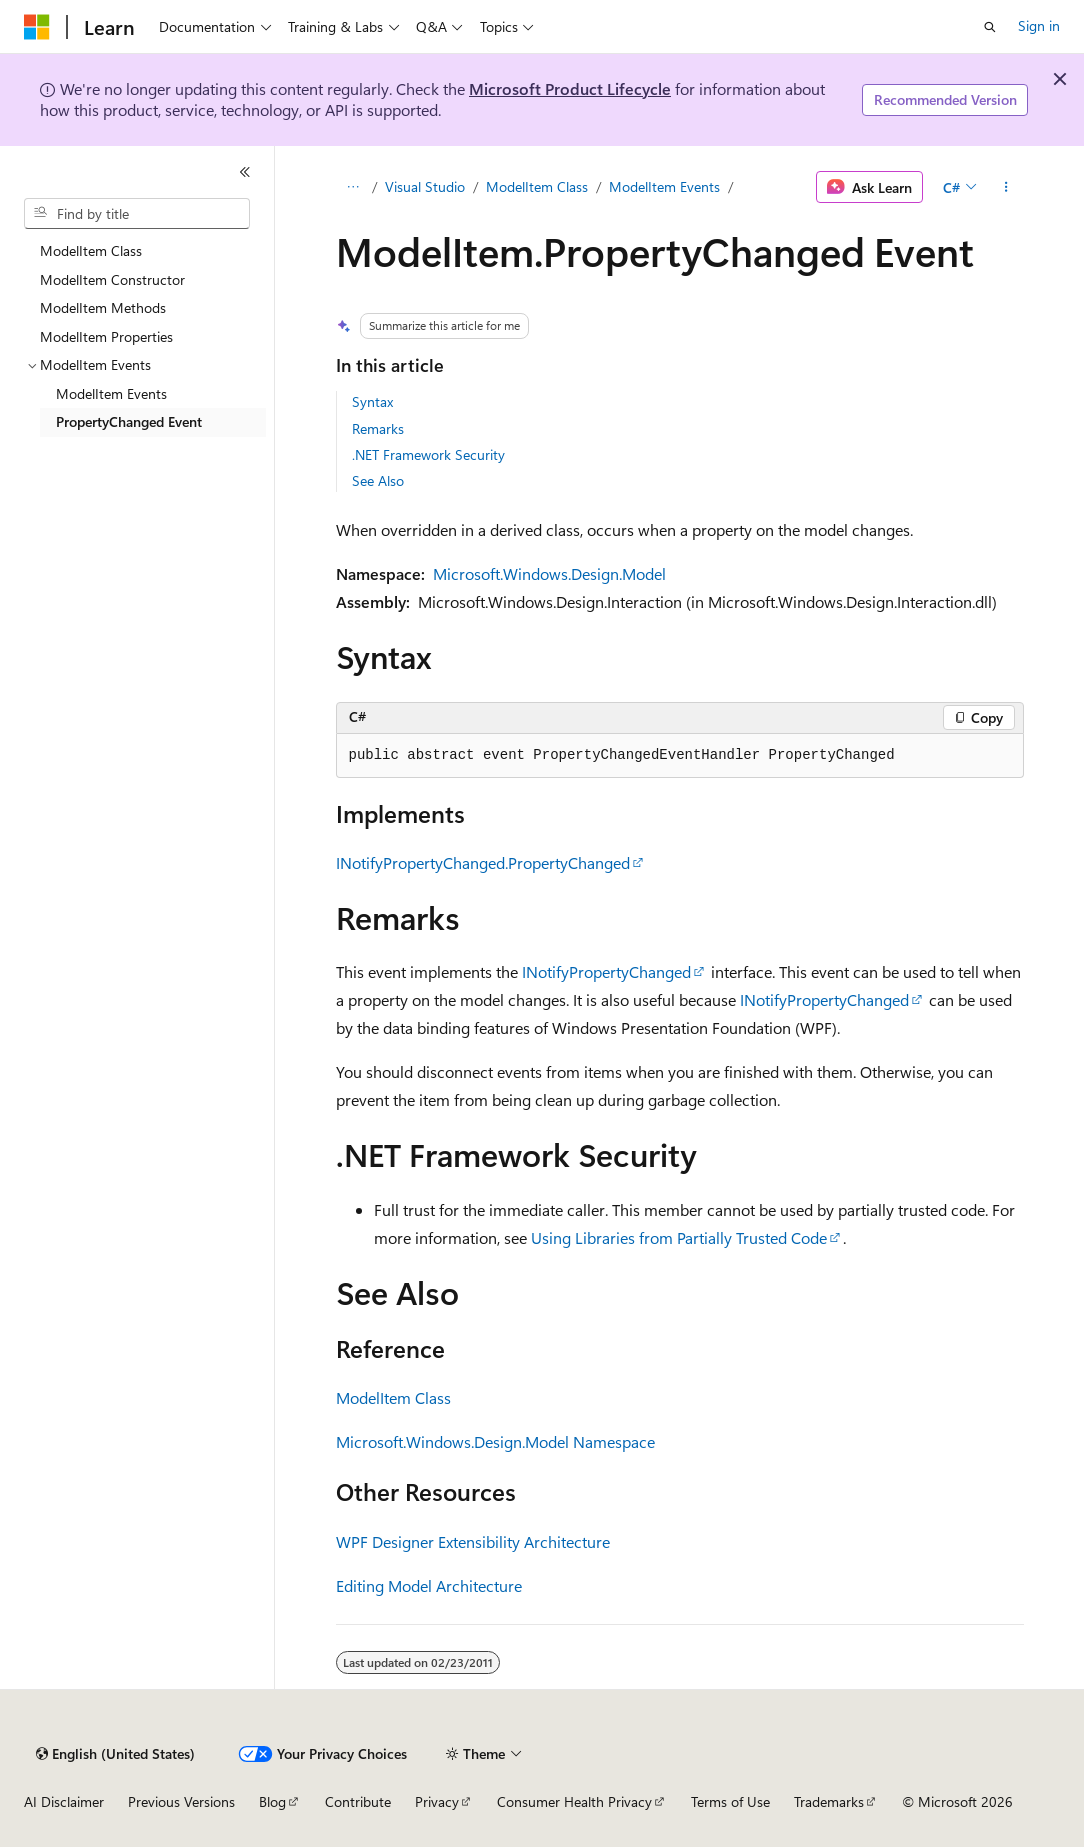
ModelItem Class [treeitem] (91, 250)
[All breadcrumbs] (353, 187)
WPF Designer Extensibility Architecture (473, 1541)
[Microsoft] (37, 27)
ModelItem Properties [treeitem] (106, 336)
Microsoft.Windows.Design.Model (549, 573)
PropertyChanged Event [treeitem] (129, 421)
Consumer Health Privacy (574, 1801)
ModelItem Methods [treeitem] (103, 307)
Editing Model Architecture (429, 1585)
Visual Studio (425, 186)
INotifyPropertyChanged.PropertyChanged (483, 862)
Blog (272, 1801)
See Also (378, 480)
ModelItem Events (664, 186)
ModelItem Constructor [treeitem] (112, 279)
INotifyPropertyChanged (606, 971)
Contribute (358, 1801)
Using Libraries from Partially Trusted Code (679, 1237)
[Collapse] (245, 172)
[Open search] (990, 27)
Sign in (1039, 25)
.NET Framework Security (428, 454)
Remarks (378, 428)
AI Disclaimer (64, 1801)
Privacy (437, 1801)
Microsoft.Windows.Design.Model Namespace (495, 1441)
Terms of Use (730, 1801)
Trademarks (829, 1801)
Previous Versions (181, 1801)
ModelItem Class (537, 186)
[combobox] (137, 214)
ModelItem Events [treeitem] (111, 393)
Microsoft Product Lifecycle (570, 88)
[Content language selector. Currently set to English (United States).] (115, 1754)
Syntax (372, 401)
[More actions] (1005, 187)
